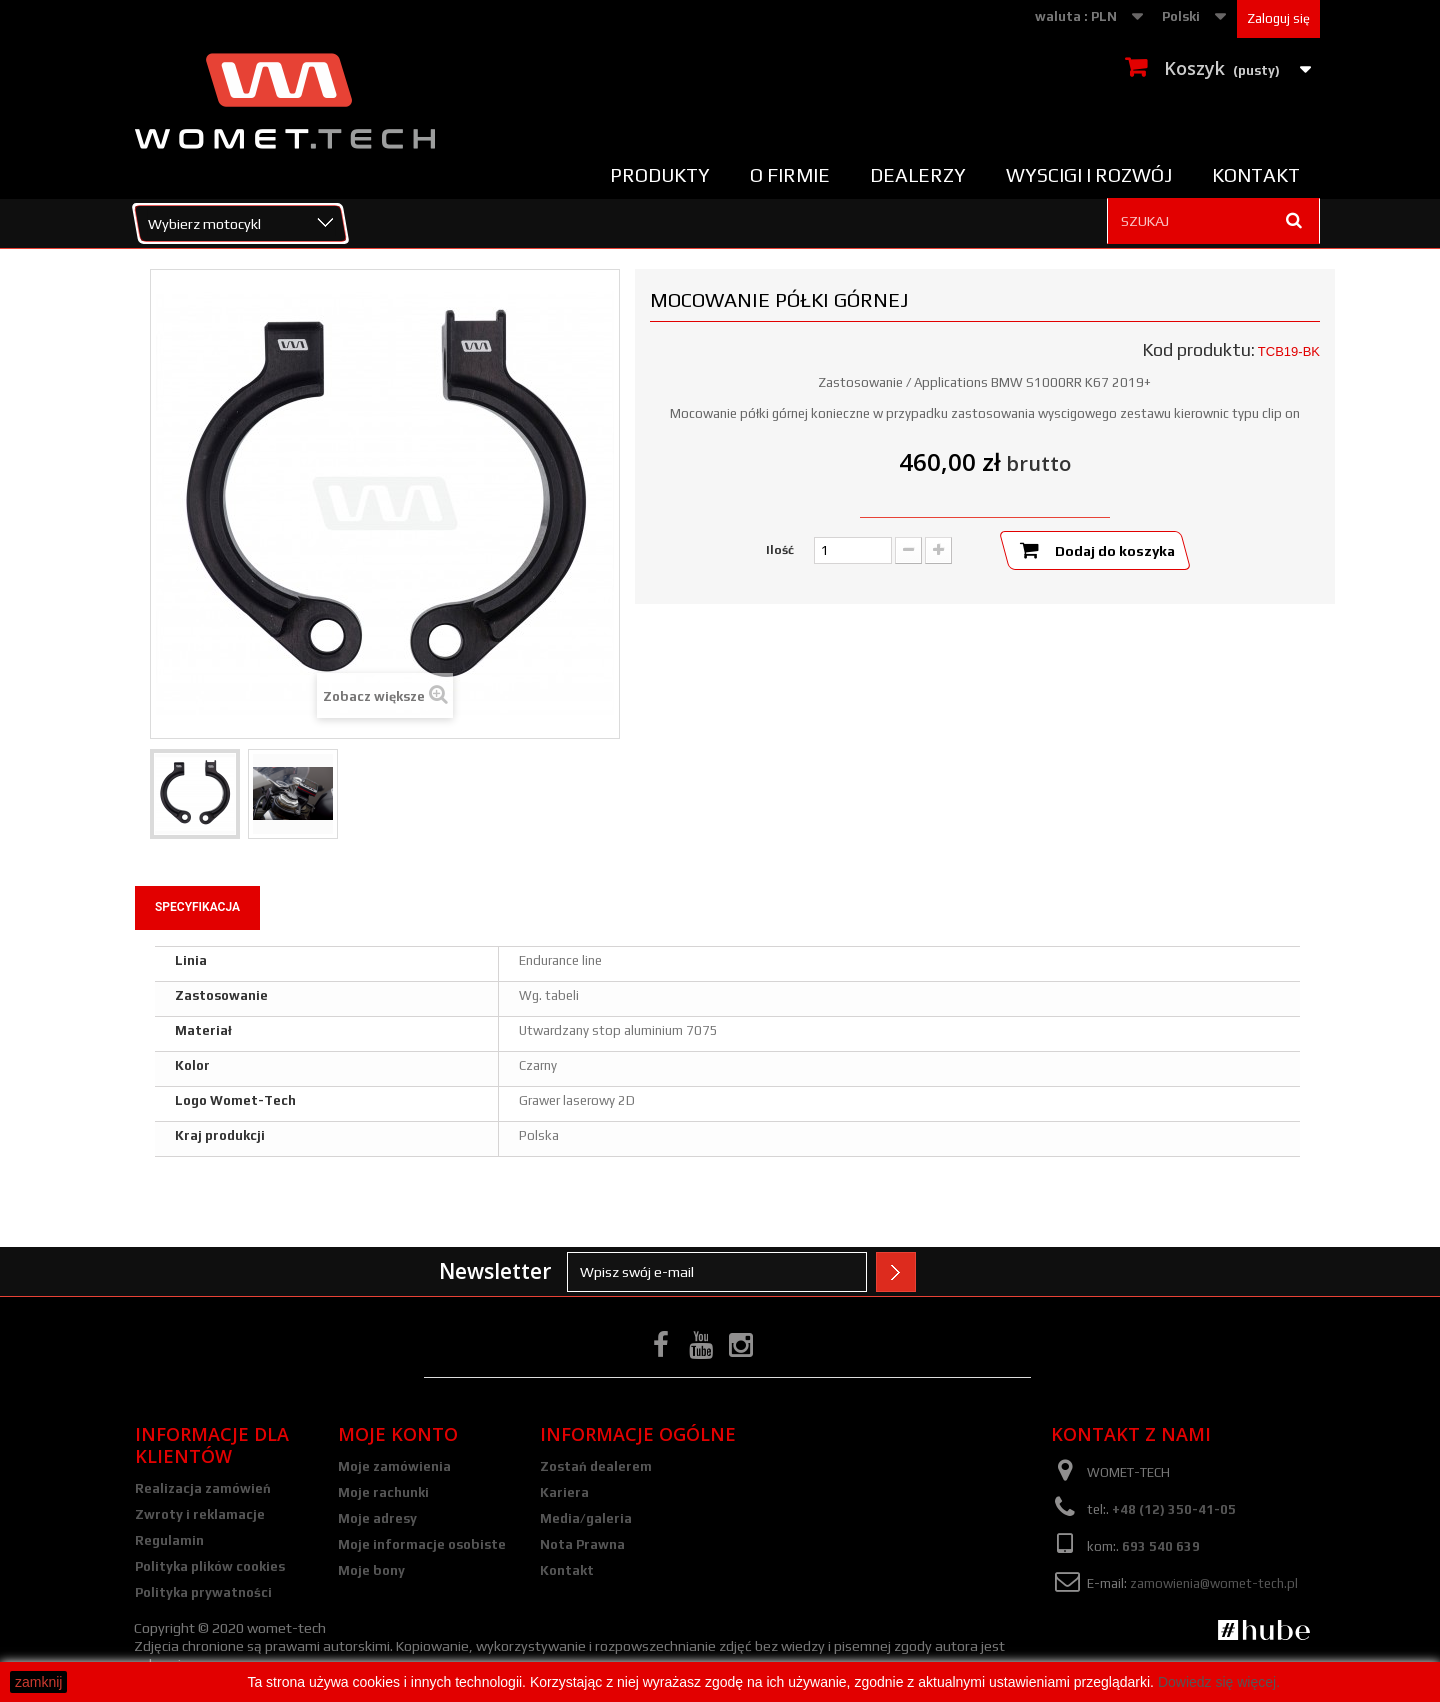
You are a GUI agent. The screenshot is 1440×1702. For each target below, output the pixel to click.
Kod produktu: (1198, 350)
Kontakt (1256, 175)
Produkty (660, 175)
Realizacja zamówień (203, 1488)
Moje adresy (377, 1518)
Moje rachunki (383, 1492)
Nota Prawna (582, 1544)
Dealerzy (918, 175)
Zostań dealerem (596, 1466)
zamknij (38, 1682)
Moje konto (398, 1434)
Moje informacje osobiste (422, 1544)
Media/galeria (586, 1518)
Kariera (564, 1492)
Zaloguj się (1278, 18)
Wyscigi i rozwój (1089, 175)
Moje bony (371, 1570)
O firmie (790, 175)
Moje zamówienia (394, 1466)
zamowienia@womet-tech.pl (1214, 1583)
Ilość (780, 550)
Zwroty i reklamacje (200, 1514)
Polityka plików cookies (210, 1566)
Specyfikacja (197, 907)
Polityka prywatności (203, 1592)
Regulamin (169, 1540)
